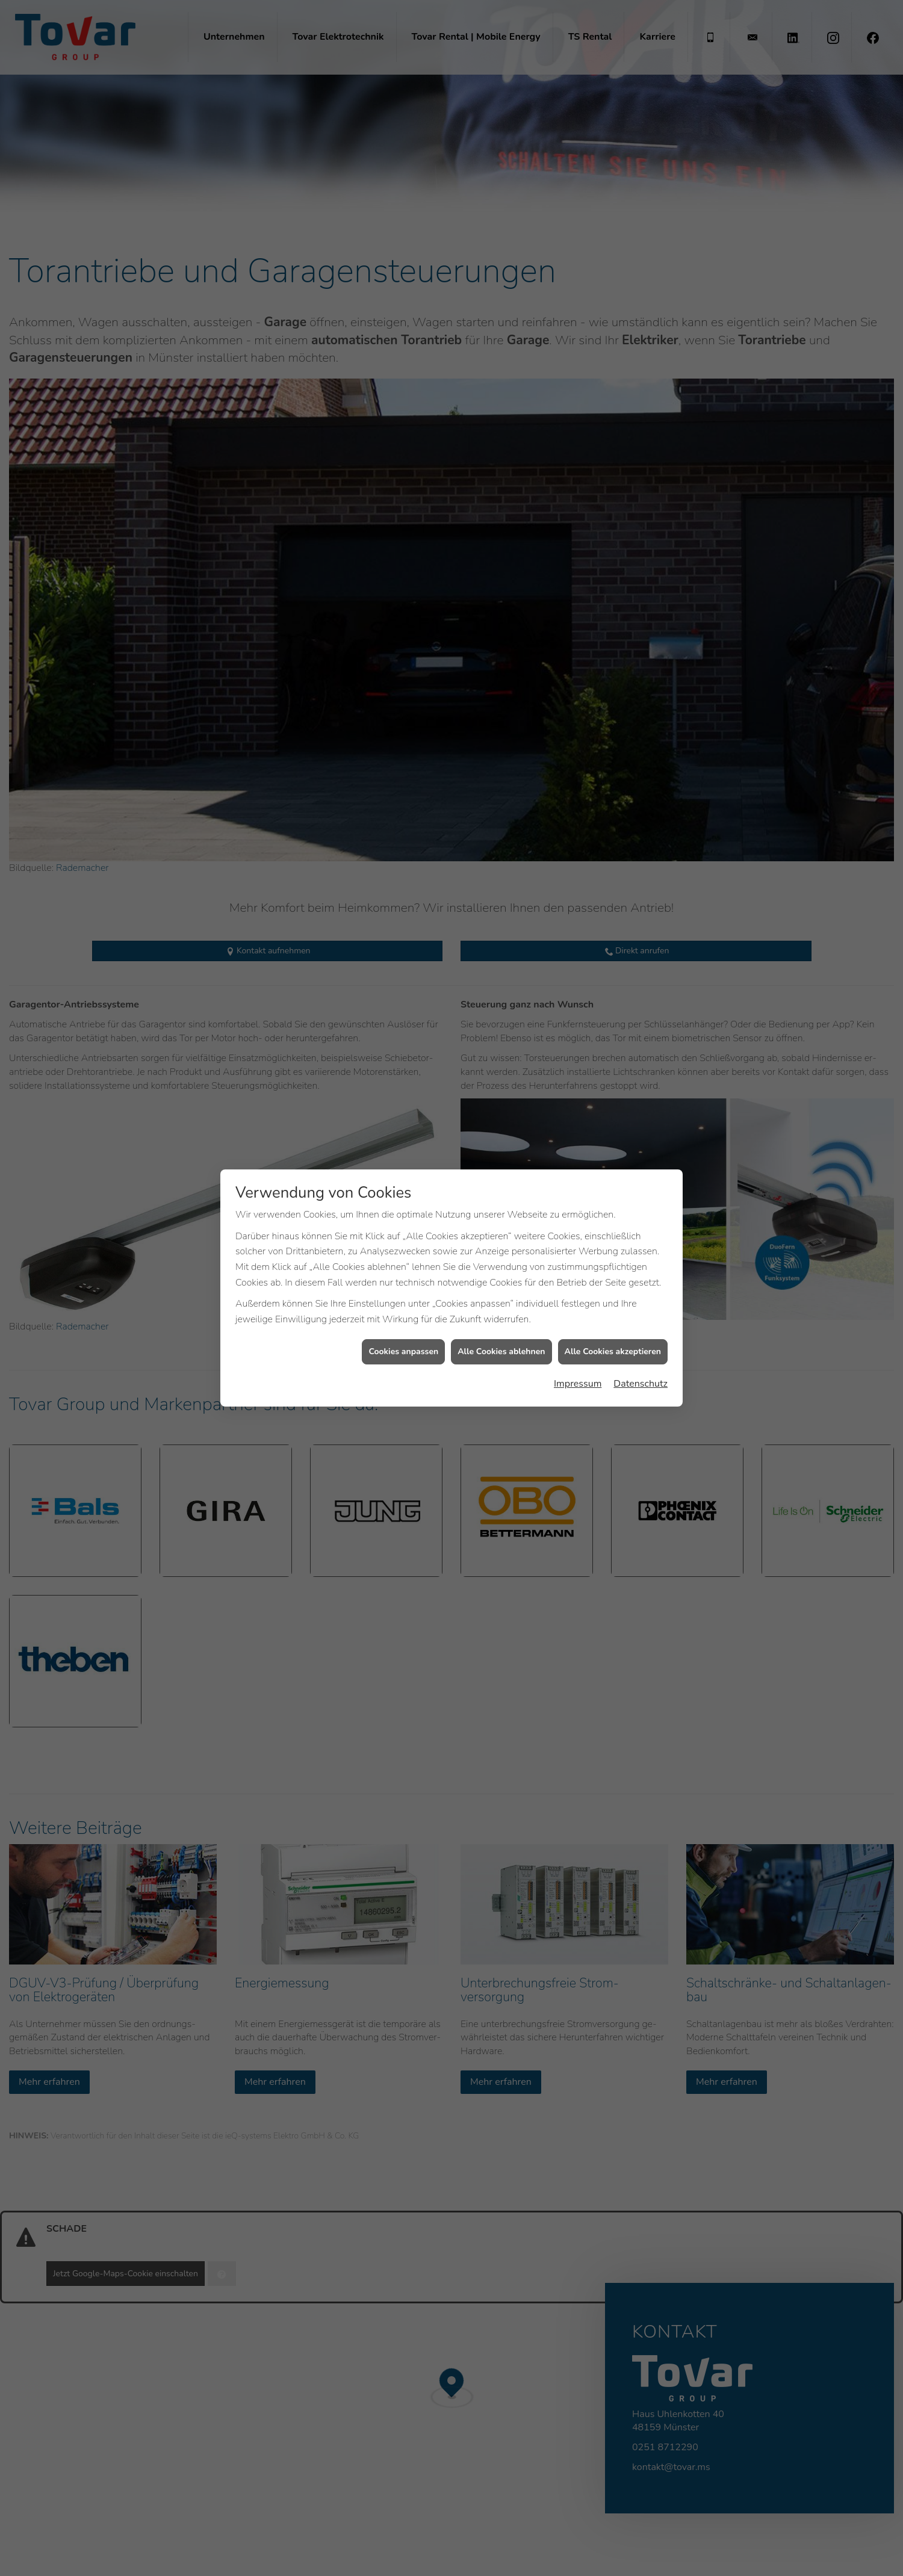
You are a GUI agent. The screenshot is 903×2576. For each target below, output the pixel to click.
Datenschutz (640, 1355)
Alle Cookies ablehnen (501, 1324)
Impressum (577, 1355)
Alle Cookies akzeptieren (613, 1324)
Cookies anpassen (403, 1324)
